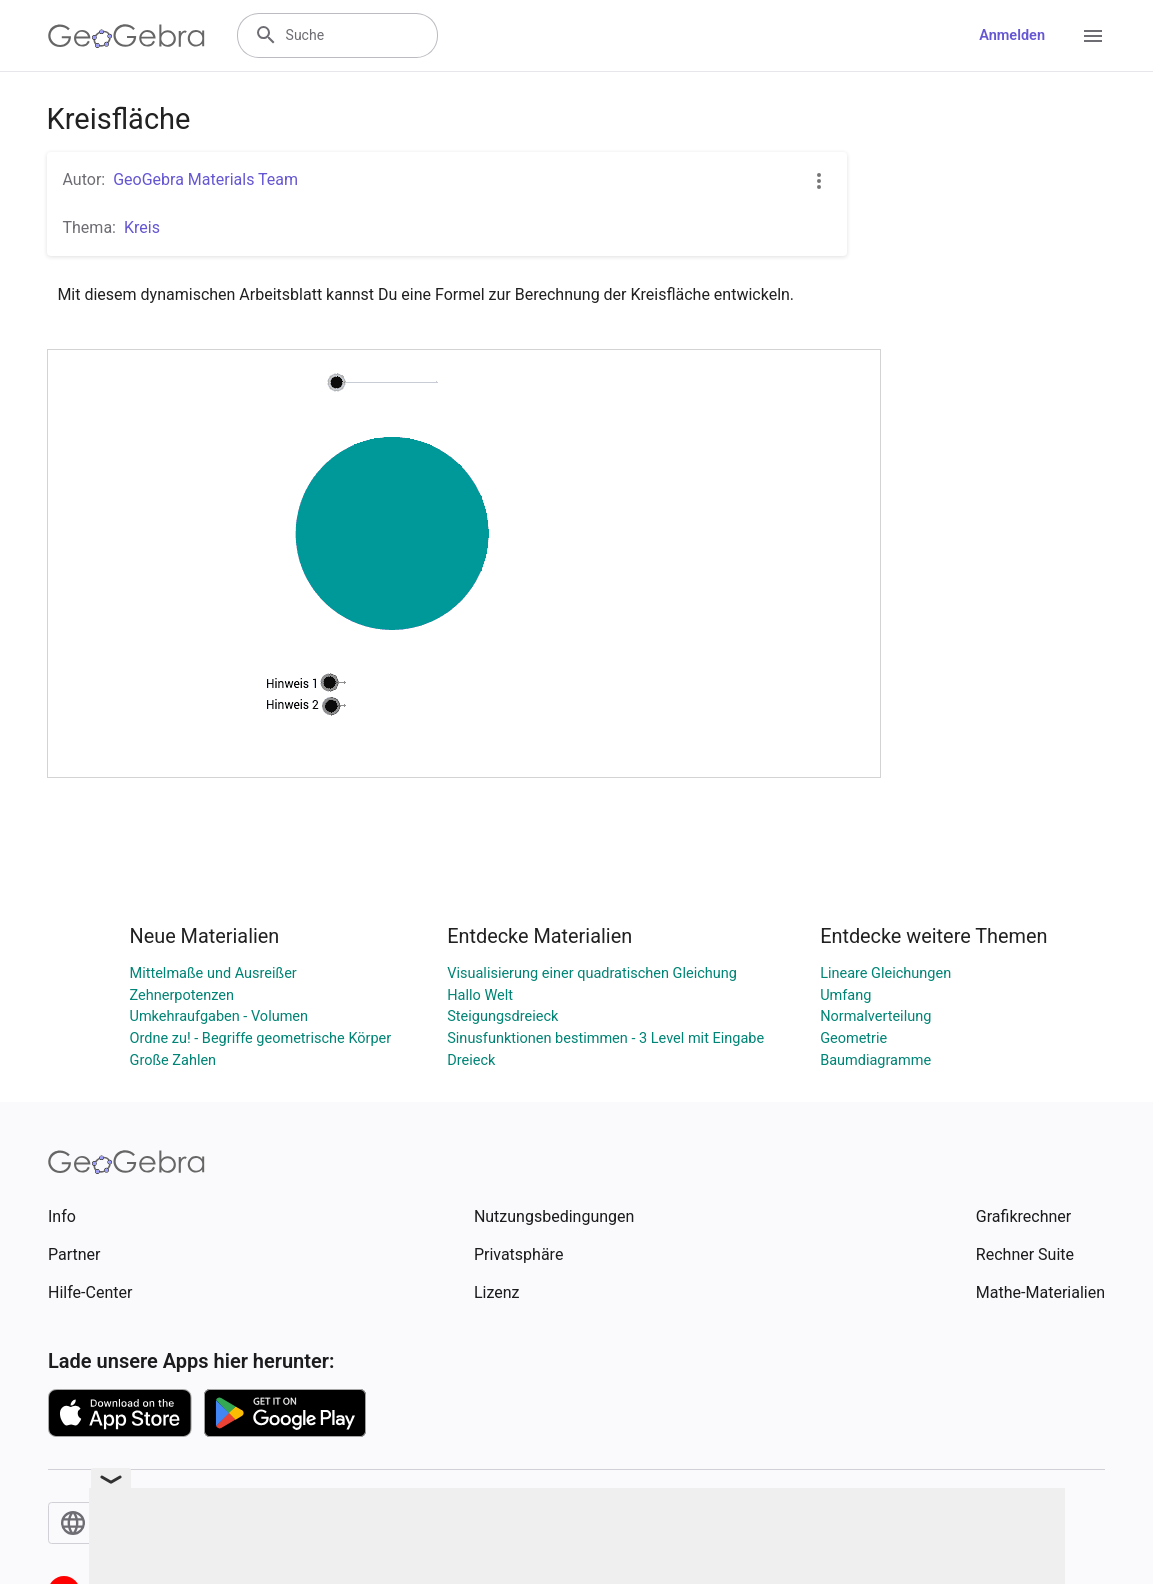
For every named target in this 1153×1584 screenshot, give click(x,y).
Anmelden (1012, 35)
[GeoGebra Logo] (126, 36)
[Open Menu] (1093, 36)
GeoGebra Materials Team (205, 179)
